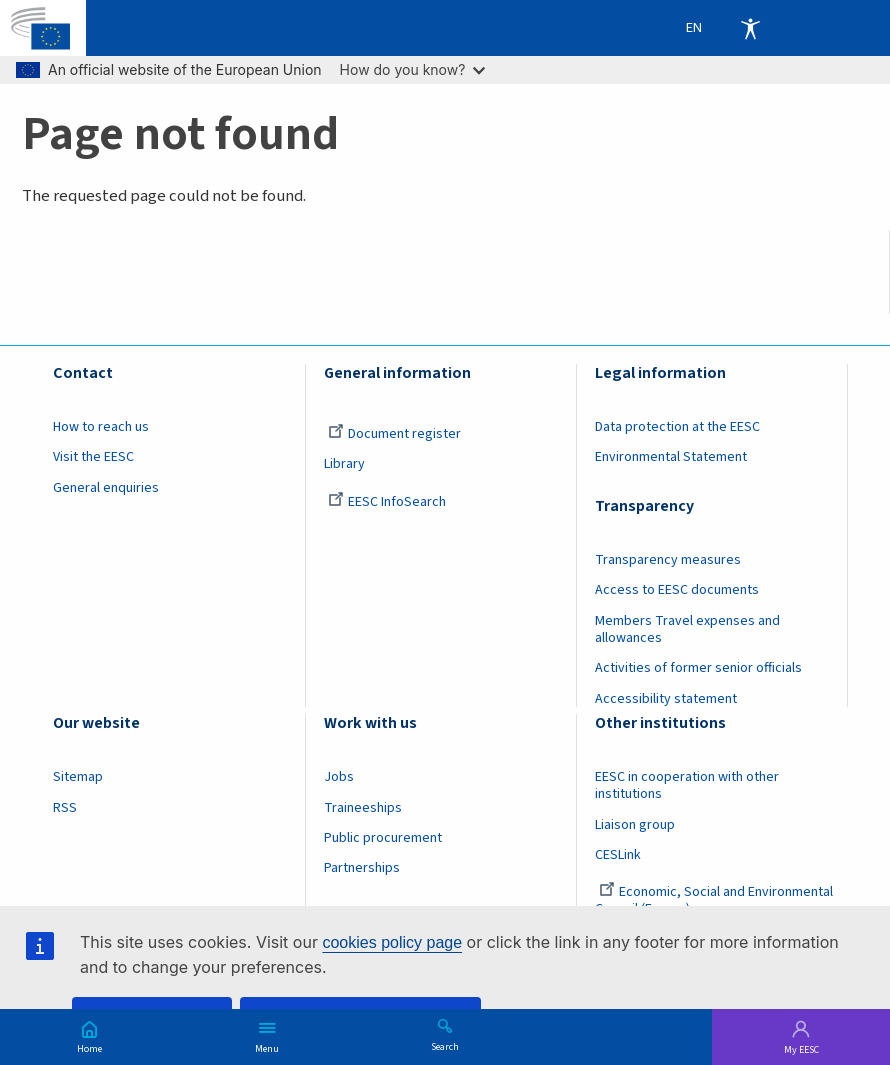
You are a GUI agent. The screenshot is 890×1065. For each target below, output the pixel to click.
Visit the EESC (93, 457)
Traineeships (363, 808)
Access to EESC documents (677, 590)
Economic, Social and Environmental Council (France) (714, 900)
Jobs (339, 777)
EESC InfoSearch (387, 502)
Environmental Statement (671, 457)
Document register (394, 434)
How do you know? (413, 69)
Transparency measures (668, 560)
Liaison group (635, 825)
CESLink (618, 855)
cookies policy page (392, 942)
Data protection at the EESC (677, 427)
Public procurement (383, 838)
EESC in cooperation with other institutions (687, 785)
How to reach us (101, 427)
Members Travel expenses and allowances (687, 629)
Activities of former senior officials (698, 668)
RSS (65, 808)
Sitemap (78, 777)
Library (344, 464)
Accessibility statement (666, 699)
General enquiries (106, 488)
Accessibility (750, 28)
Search (445, 1046)
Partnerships (362, 868)
